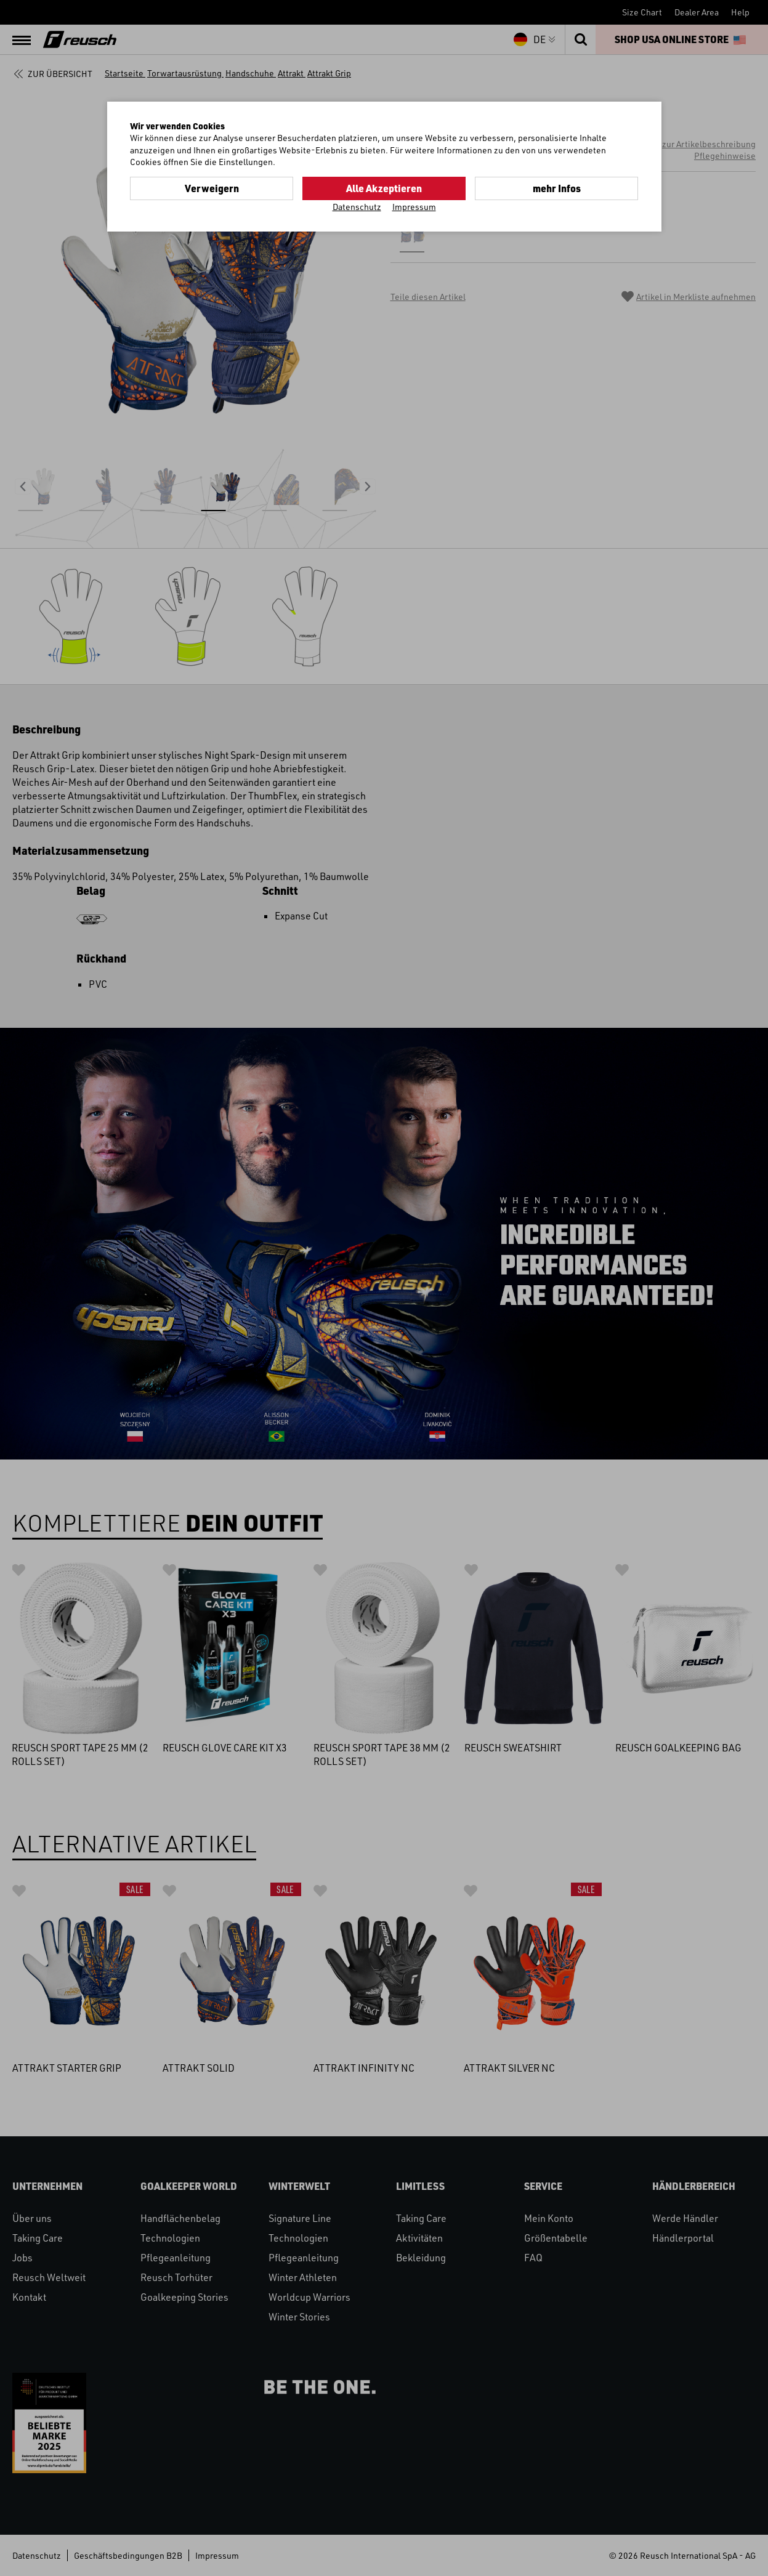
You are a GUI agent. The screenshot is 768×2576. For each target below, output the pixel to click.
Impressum (414, 206)
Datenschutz (357, 206)
